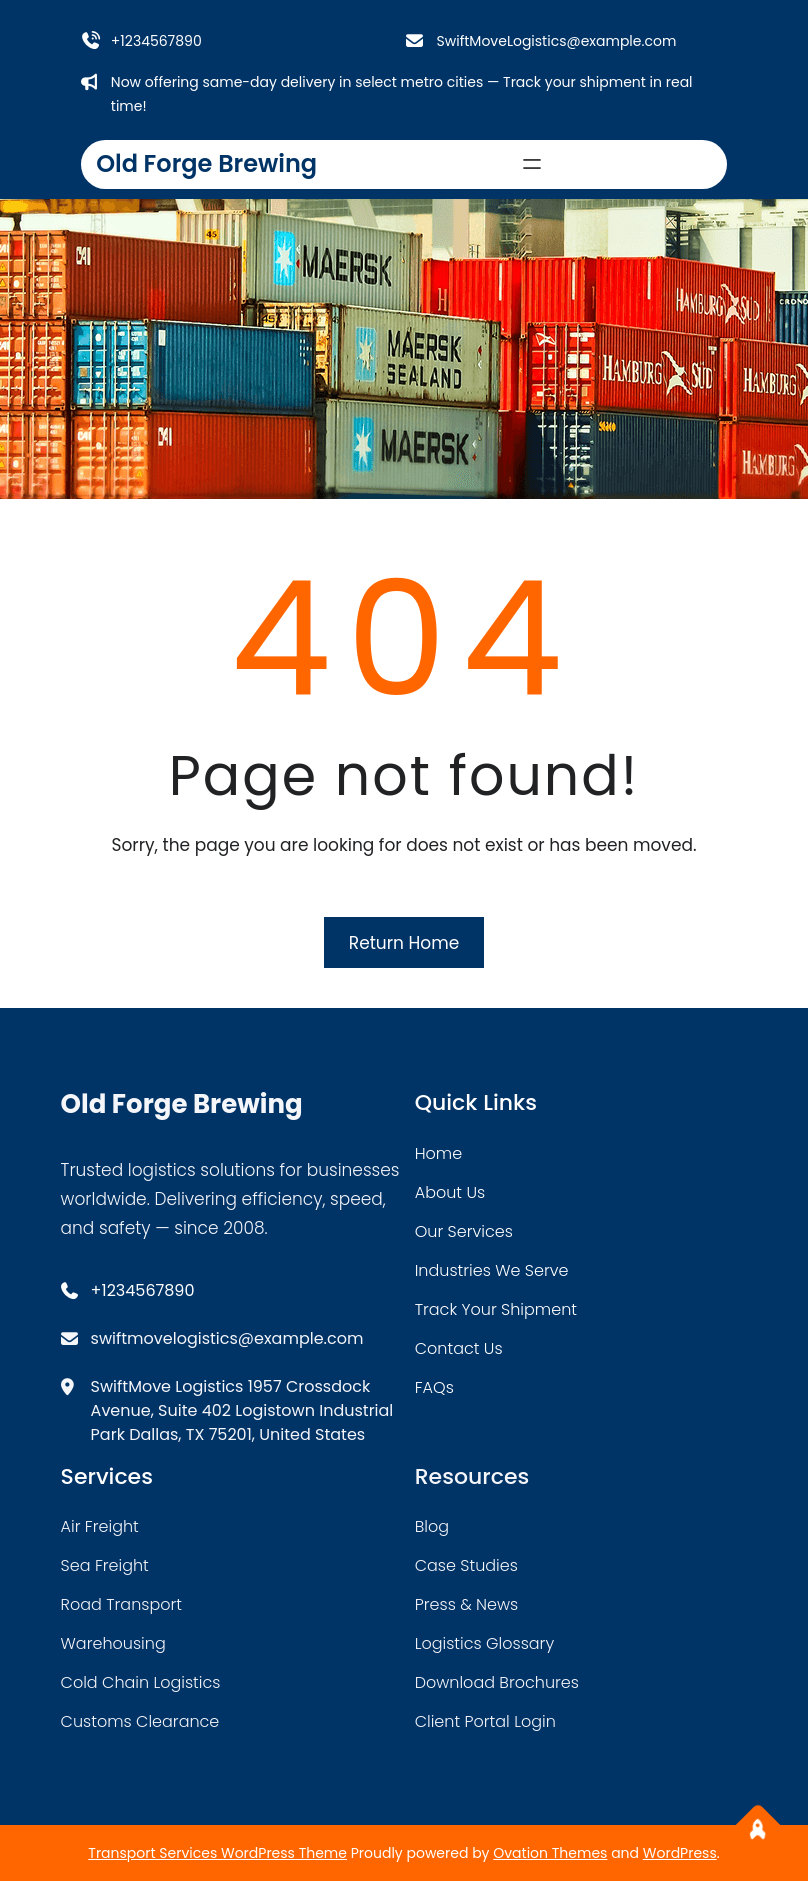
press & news (467, 1604)
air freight (100, 1526)
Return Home (404, 943)
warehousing (113, 1643)
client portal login (485, 1721)
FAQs (434, 1387)
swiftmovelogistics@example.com (227, 1338)
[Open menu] (532, 164)
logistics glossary (484, 1643)
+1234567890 (156, 41)
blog (432, 1526)
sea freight (105, 1565)
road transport (121, 1604)
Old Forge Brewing (206, 163)
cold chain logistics (141, 1682)
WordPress (680, 1853)
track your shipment (496, 1309)
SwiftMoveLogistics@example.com (556, 41)
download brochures (497, 1682)
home (438, 1153)
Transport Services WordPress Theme (217, 1853)
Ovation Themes (550, 1853)
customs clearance (140, 1721)
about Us (450, 1192)
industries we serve (492, 1270)
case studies (466, 1565)
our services (464, 1231)
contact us (459, 1348)
